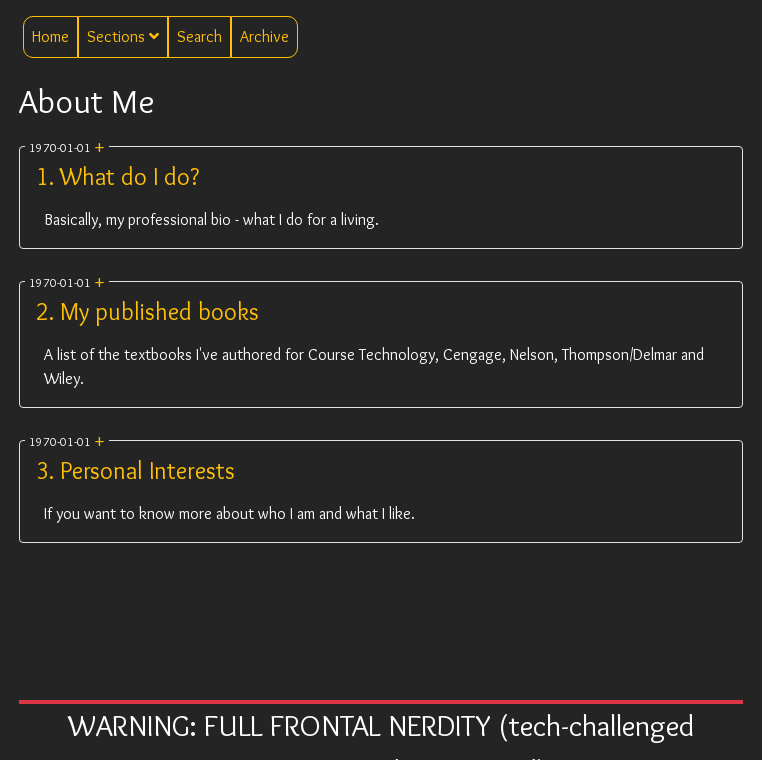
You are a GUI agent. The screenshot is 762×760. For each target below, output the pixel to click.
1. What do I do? (117, 176)
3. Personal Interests (135, 470)
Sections (123, 36)
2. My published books (147, 311)
